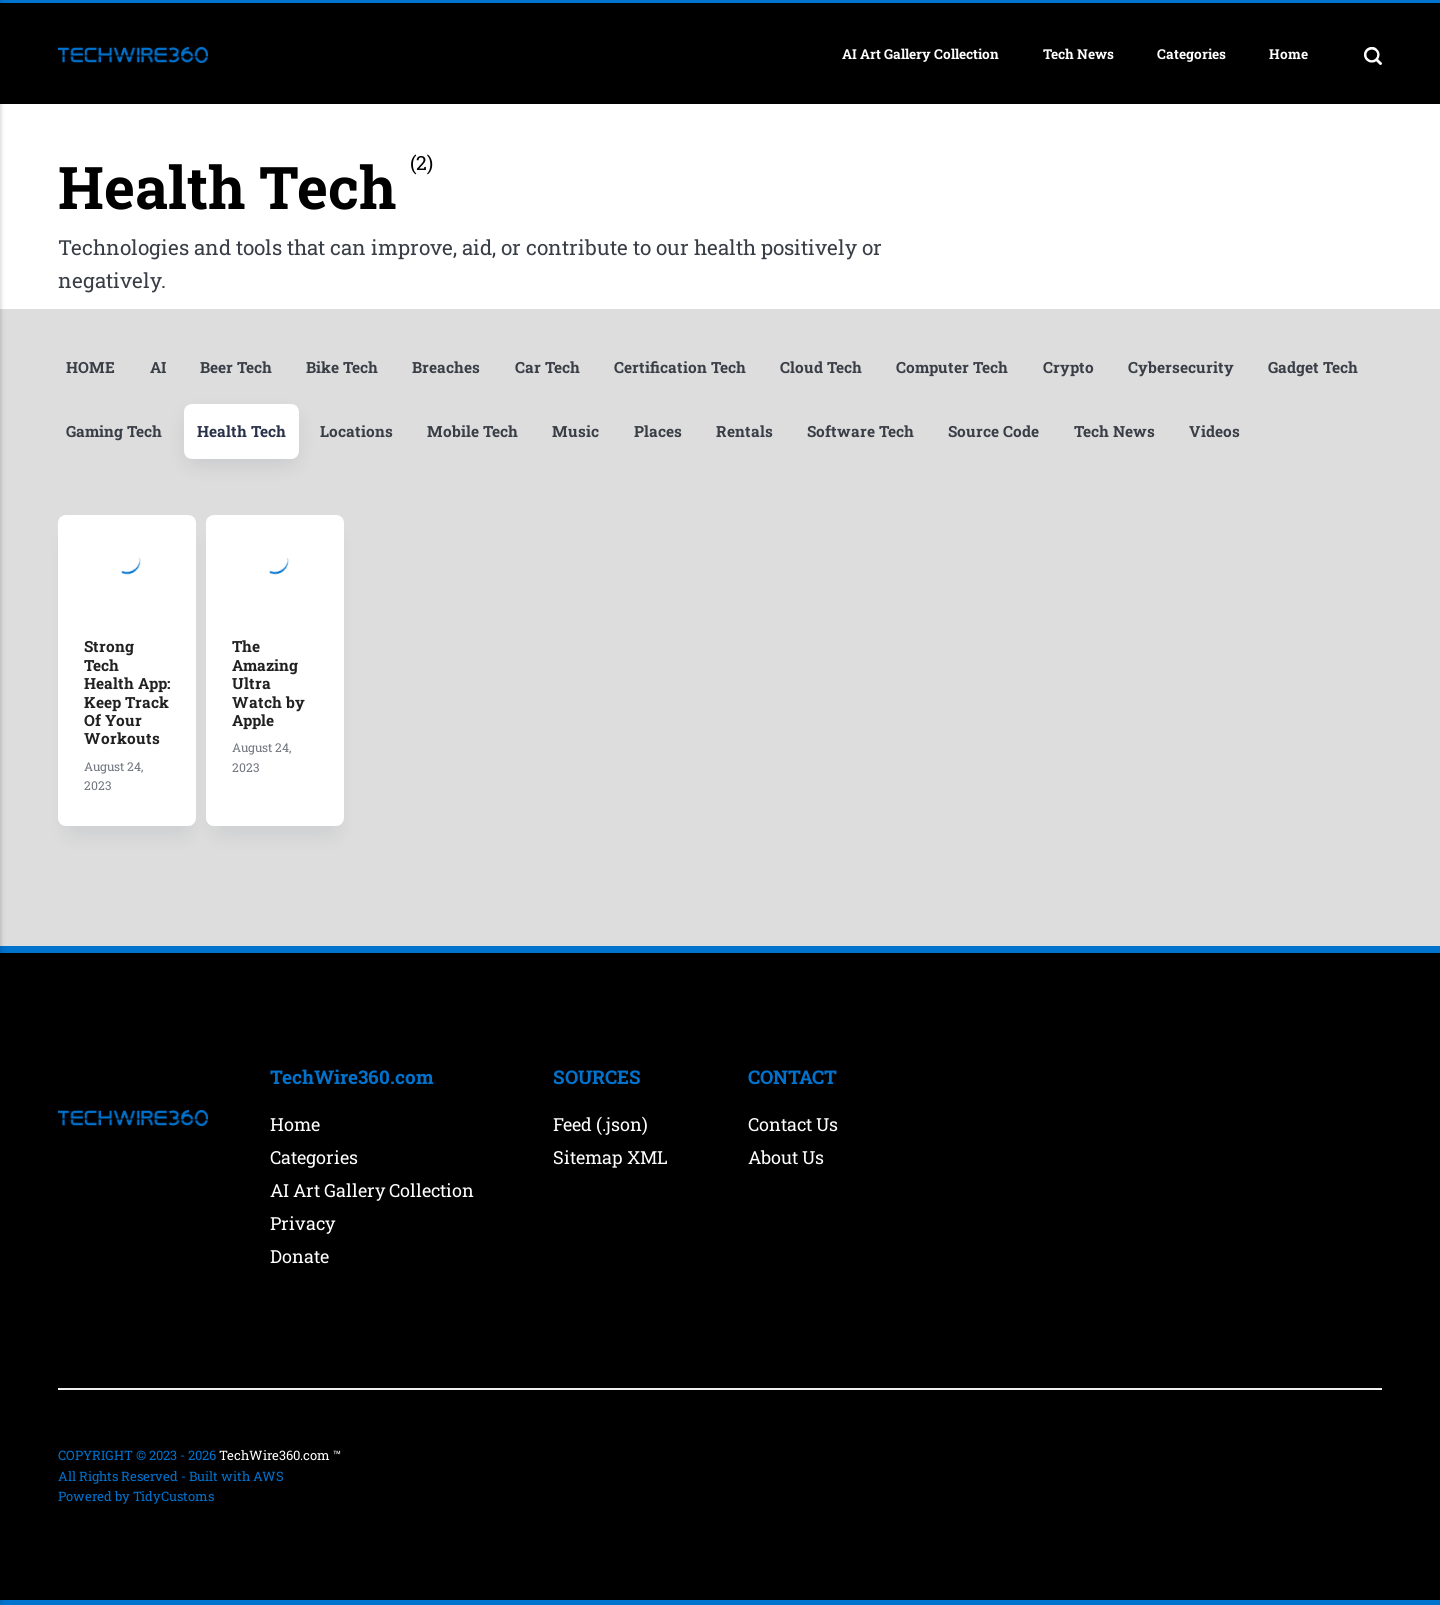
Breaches (446, 368)
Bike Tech (342, 368)
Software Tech (860, 431)
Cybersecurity (1181, 368)
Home (1288, 54)
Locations (356, 431)
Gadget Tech (1313, 368)
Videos (1214, 431)
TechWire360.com (274, 1455)
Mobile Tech (472, 431)
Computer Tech (952, 368)
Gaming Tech (114, 431)
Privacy (302, 1223)
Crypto (1068, 368)
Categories (1191, 54)
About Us (786, 1157)
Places (658, 431)
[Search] (1373, 55)
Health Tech (241, 431)
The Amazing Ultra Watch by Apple (268, 683)
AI (158, 368)
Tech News (1078, 54)
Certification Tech (680, 368)
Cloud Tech (821, 368)
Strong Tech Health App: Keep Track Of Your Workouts (127, 692)
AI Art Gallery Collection (920, 54)
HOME (90, 368)
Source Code (993, 431)
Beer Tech (236, 368)
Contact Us (793, 1124)
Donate (299, 1256)
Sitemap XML (610, 1157)
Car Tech (547, 368)
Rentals (744, 431)
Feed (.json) (600, 1124)
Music (575, 431)
